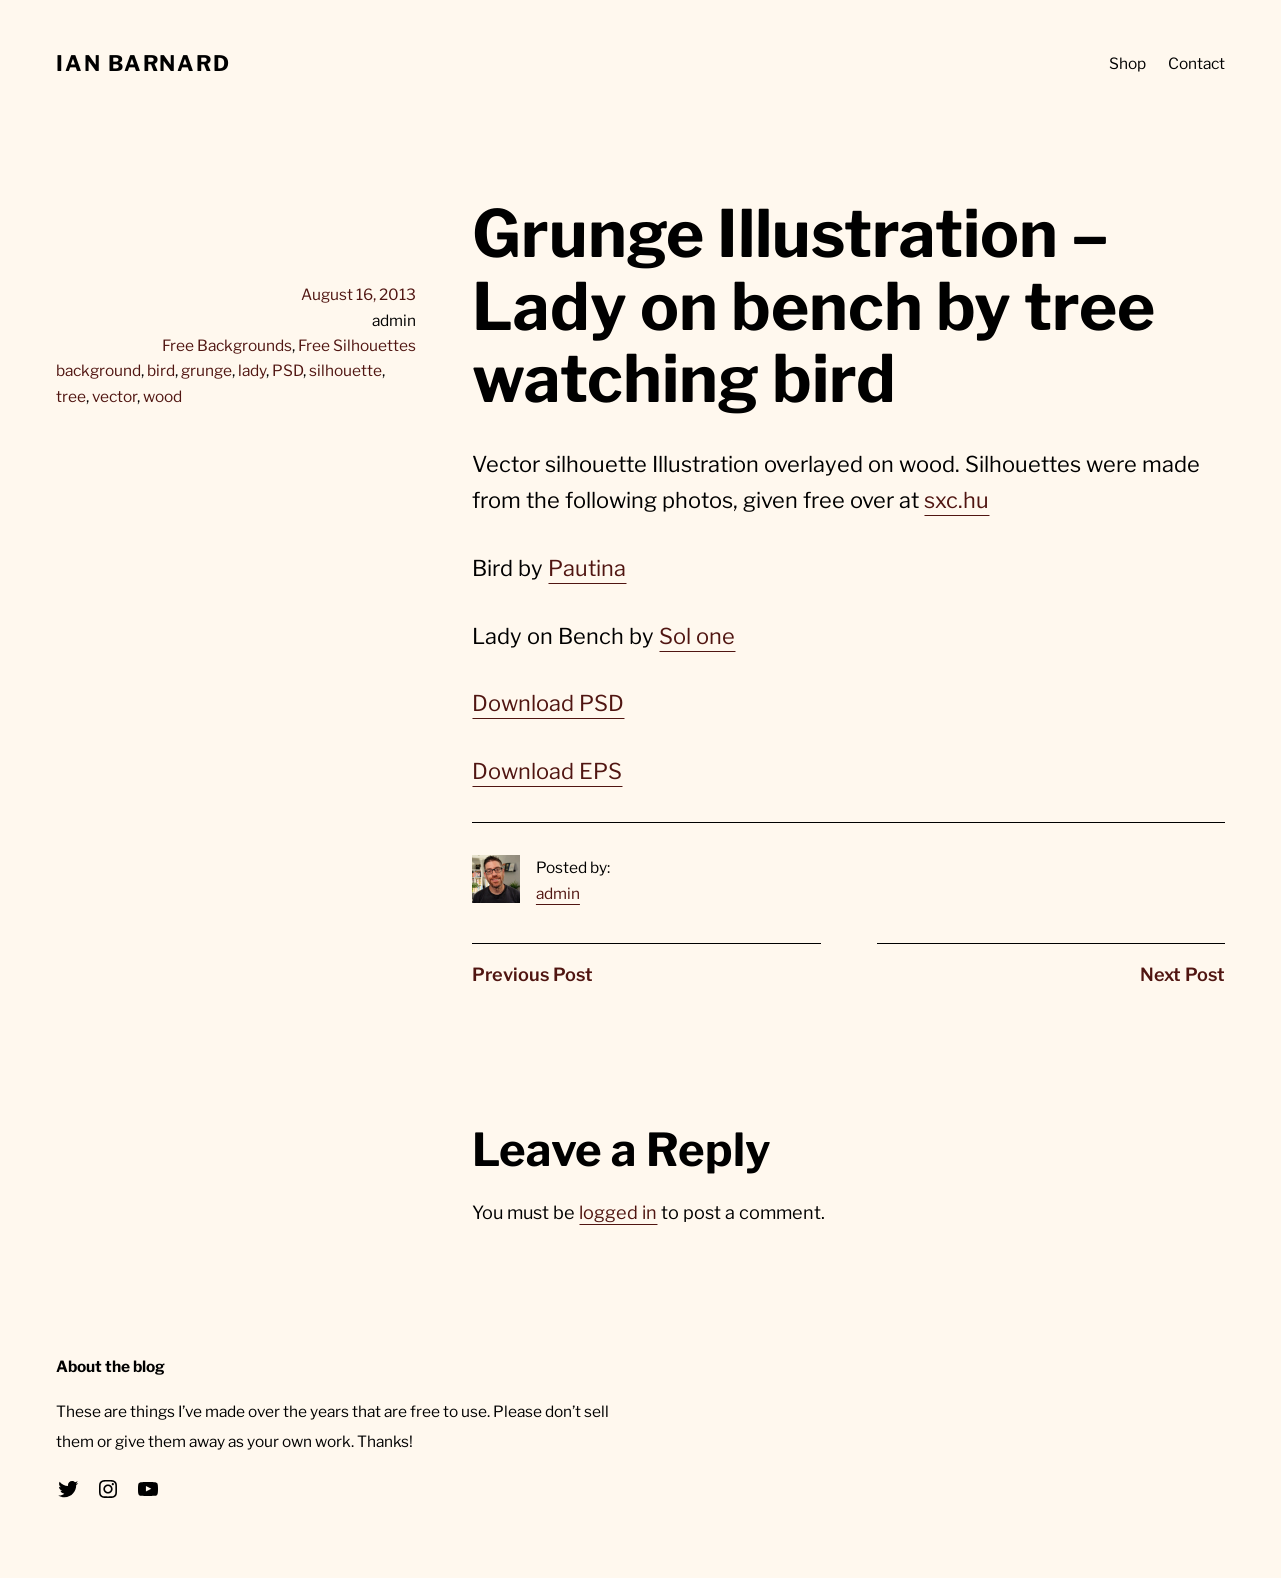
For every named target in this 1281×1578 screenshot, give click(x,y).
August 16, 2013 (358, 294)
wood (162, 396)
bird (161, 370)
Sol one (697, 636)
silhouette (345, 370)
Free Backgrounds (227, 345)
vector (114, 396)
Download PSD (548, 703)
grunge (206, 370)
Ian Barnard (143, 63)
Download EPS (547, 771)
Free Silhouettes (357, 345)
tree (71, 396)
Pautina (587, 568)
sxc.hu (956, 500)
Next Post (1182, 974)
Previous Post (532, 974)
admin (558, 893)
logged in (618, 1212)
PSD (287, 370)
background (98, 370)
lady (252, 370)
